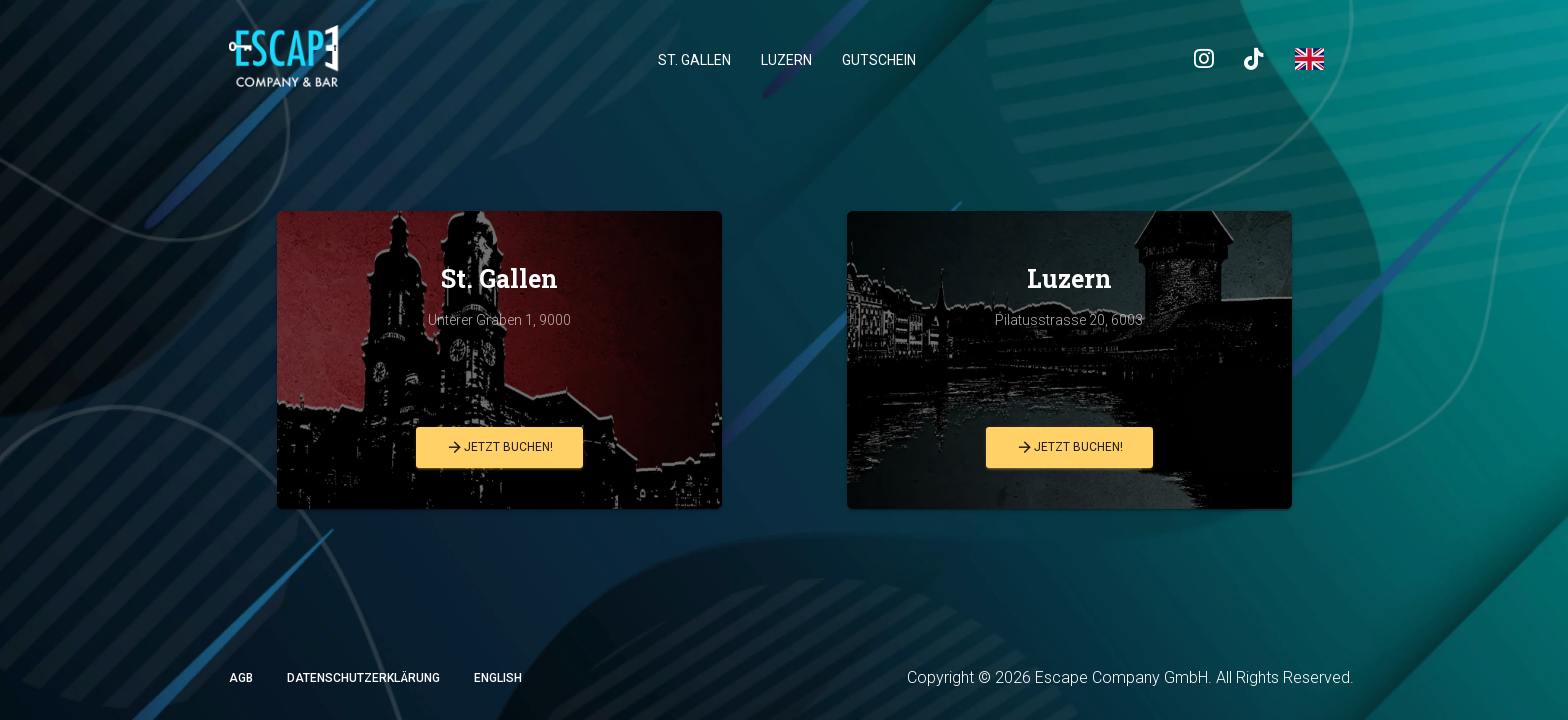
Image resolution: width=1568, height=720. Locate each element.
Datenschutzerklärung (363, 678)
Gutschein (879, 60)
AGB (241, 678)
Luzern (786, 60)
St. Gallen (694, 60)
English (498, 678)
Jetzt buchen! (499, 447)
